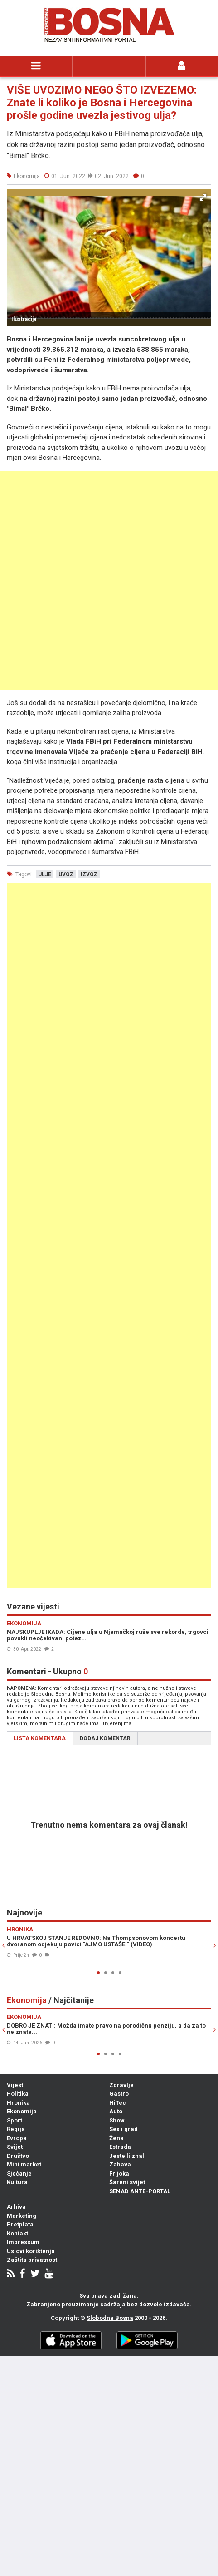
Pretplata (20, 2224)
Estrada (120, 2146)
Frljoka (119, 2173)
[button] (203, 197)
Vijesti (16, 2085)
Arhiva (16, 2206)
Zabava (120, 2164)
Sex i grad (123, 2129)
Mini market (24, 2164)
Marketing (21, 2215)
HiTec (117, 2102)
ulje (44, 874)
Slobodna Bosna (110, 2317)
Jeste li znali (127, 2155)
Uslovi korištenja (31, 2251)
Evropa (17, 2138)
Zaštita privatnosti (33, 2259)
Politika (18, 2093)
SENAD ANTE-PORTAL (139, 2191)
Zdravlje (121, 2085)
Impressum (23, 2242)
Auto (115, 2111)
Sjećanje (19, 2173)
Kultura (17, 2182)
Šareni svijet (127, 2182)
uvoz (65, 874)
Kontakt (17, 2233)
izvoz (89, 874)
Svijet (15, 2146)
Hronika (18, 2102)
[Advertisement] (109, 580)
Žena (116, 2138)
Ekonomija (22, 2111)
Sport (14, 2120)
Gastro (119, 2093)
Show (117, 2120)
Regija (16, 2129)
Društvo (18, 2155)
